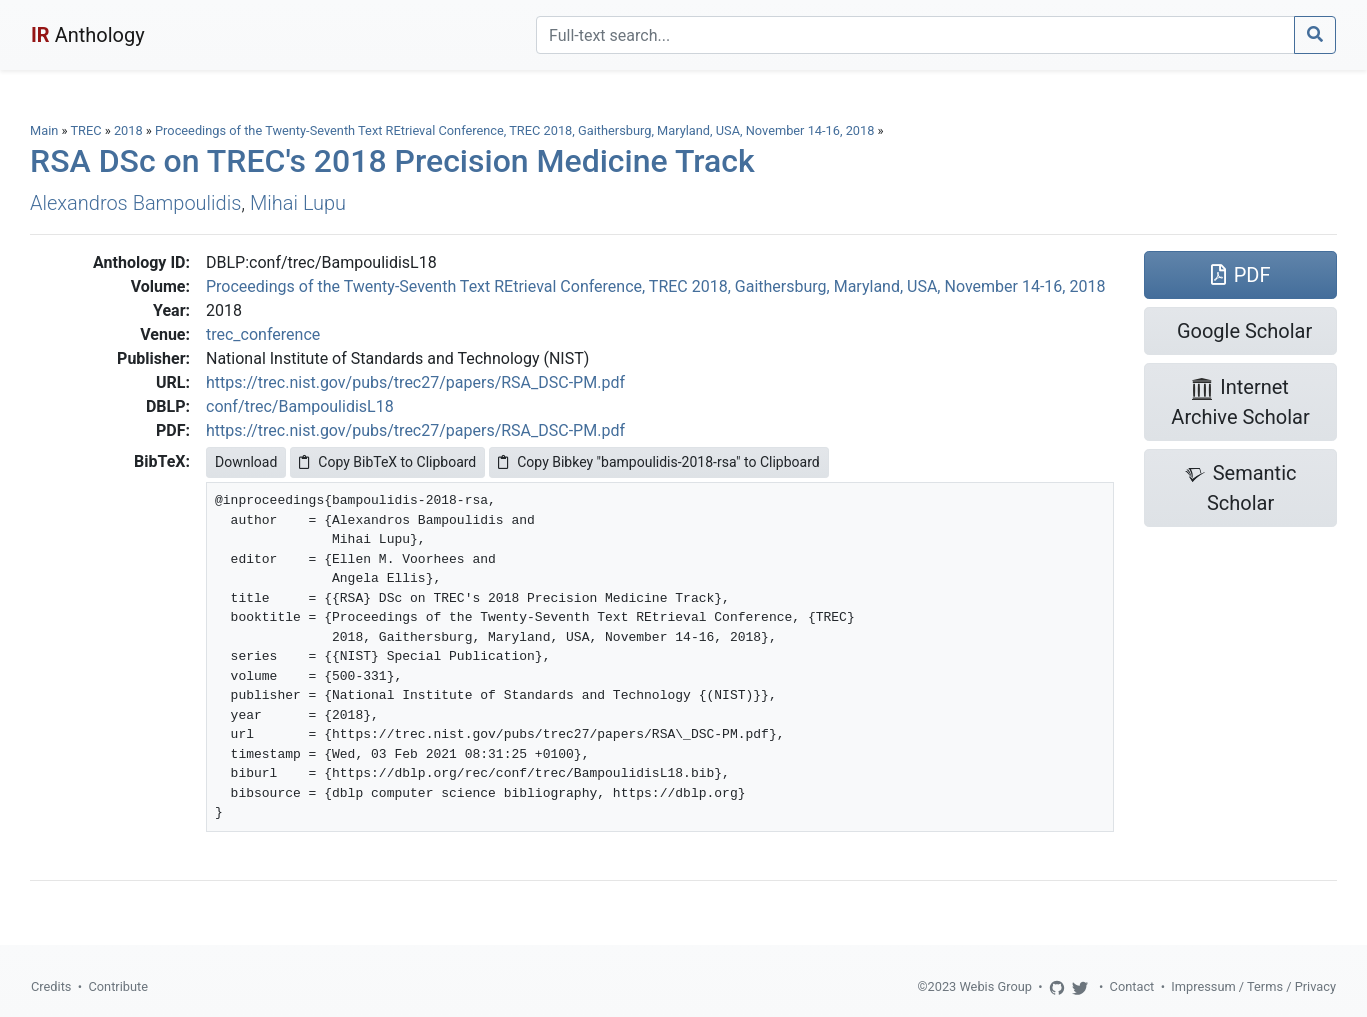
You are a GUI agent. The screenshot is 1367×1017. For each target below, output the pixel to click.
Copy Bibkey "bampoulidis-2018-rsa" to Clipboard (658, 462)
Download (246, 462)
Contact (1132, 986)
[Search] (915, 35)
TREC (85, 130)
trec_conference (263, 334)
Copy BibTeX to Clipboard (387, 462)
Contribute (118, 986)
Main (44, 130)
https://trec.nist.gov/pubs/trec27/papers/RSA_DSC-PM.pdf (415, 382)
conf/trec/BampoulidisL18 (300, 406)
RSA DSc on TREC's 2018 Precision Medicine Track (392, 161)
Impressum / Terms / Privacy (1253, 986)
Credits (51, 986)
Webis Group (995, 986)
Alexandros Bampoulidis (135, 203)
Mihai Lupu (298, 203)
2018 (128, 130)
